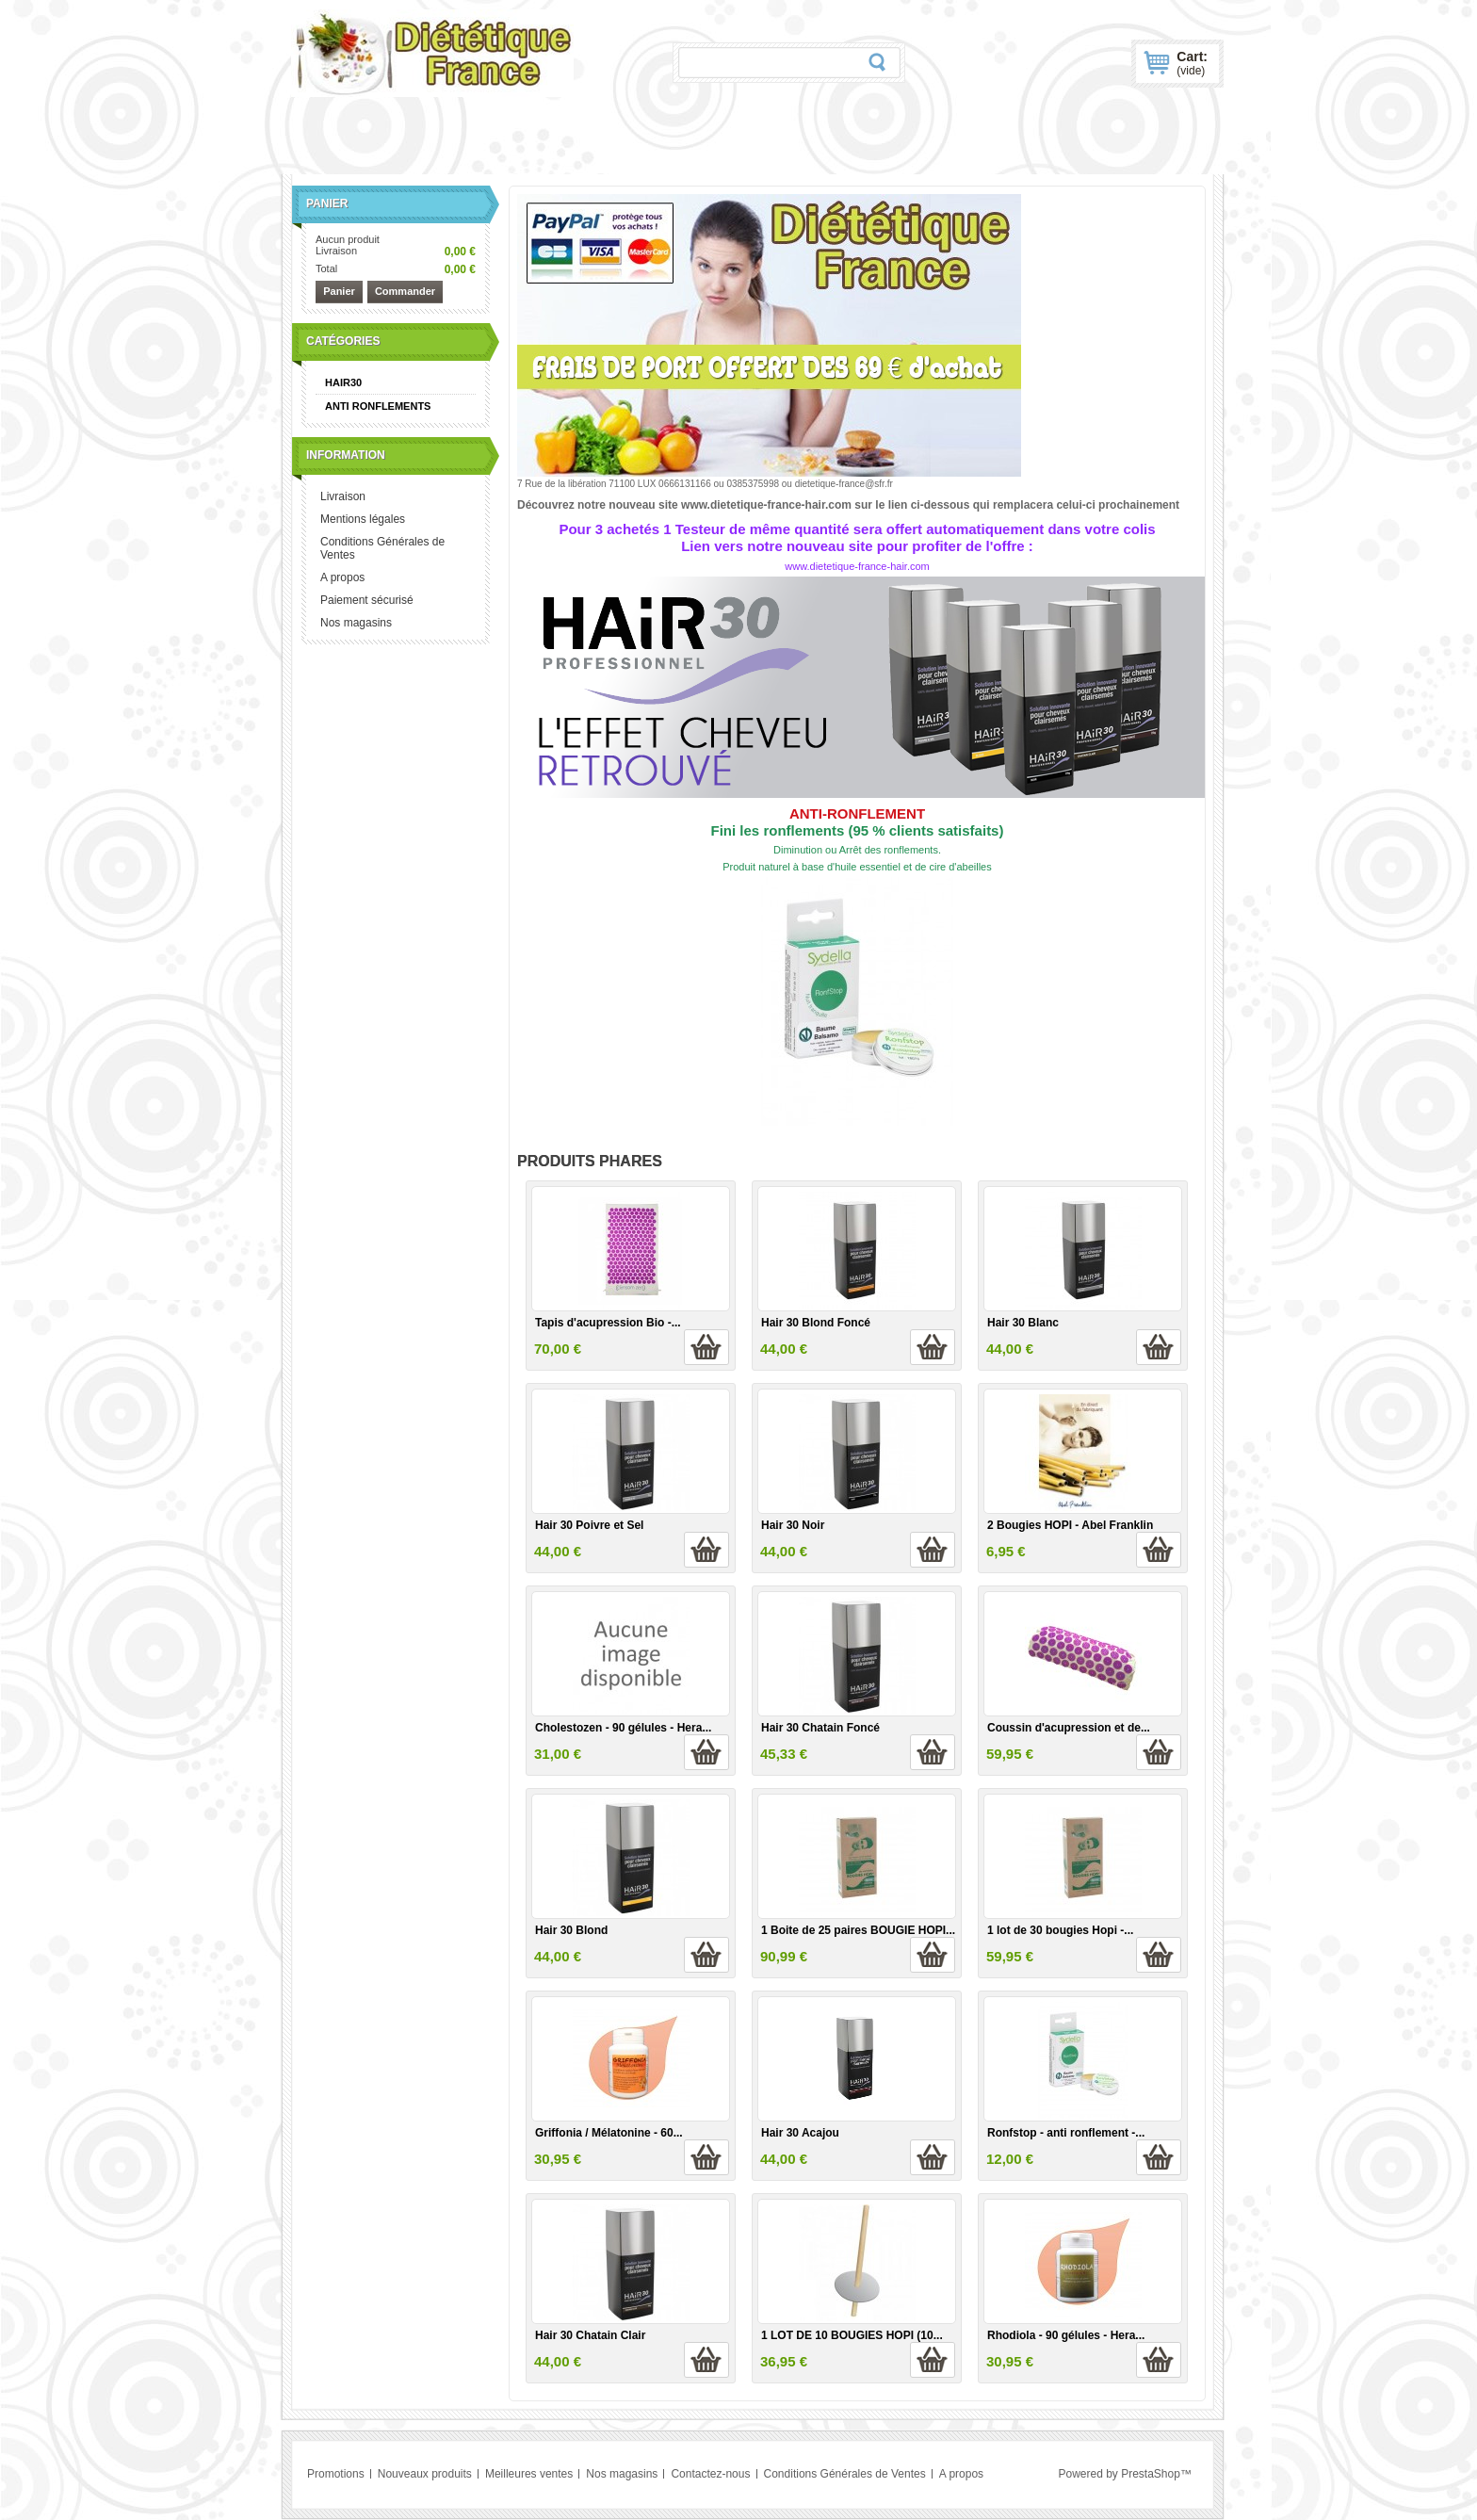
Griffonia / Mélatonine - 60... (609, 2132)
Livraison (342, 496)
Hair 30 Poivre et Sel (589, 1525)
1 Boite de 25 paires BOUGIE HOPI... (858, 1930)
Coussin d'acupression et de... (1068, 1727)
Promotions (336, 2473)
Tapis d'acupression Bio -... (608, 1322)
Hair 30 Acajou (800, 2132)
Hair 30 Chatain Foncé (820, 1727)
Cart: (1192, 63)
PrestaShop (1150, 2473)
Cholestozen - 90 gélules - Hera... (623, 1727)
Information (345, 455)
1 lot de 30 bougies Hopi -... (1060, 1930)
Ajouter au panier (706, 1347)
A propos (342, 577)
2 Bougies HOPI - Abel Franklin (1070, 1525)
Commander (405, 291)
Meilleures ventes (529, 2473)
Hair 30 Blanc (1023, 1322)
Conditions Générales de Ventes (382, 548)
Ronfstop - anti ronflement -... (1065, 2132)
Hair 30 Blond (571, 1930)
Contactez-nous (710, 2473)
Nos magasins (356, 622)
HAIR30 (343, 382)
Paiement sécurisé (367, 600)
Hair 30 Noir (792, 1525)
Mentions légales (362, 519)
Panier (327, 203)
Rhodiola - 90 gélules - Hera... (1065, 2335)
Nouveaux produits (425, 2473)
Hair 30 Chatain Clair (590, 2335)
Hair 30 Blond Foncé (815, 1322)
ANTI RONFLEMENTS (377, 406)
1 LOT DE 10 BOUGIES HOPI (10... (852, 2335)
